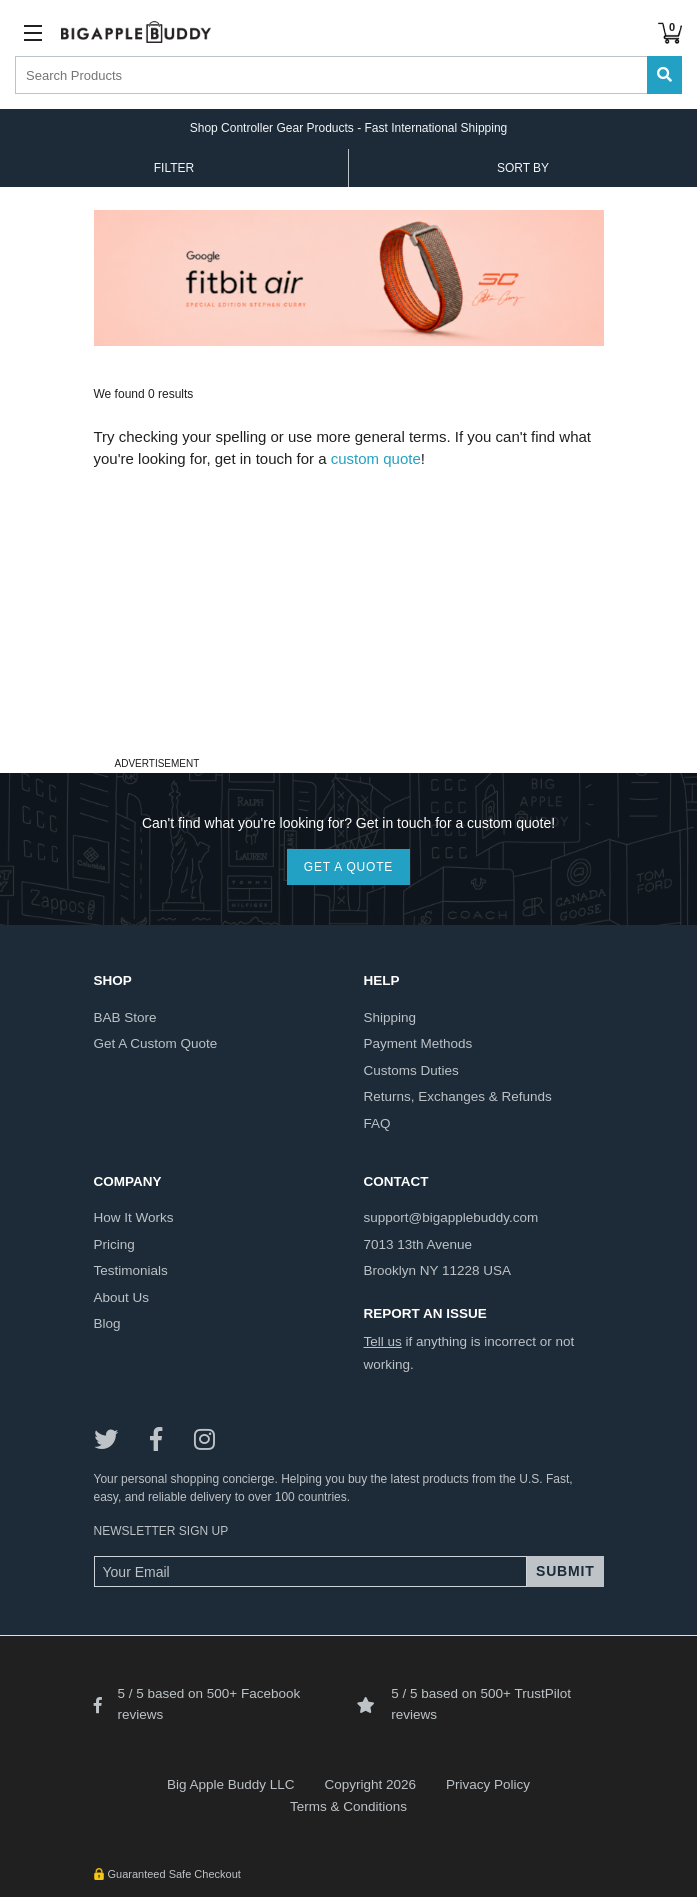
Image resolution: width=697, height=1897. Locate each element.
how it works (134, 1217)
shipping (390, 1017)
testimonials (131, 1270)
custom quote (376, 458)
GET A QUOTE (348, 867)
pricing (114, 1244)
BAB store (125, 1017)
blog (107, 1323)
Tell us (383, 1341)
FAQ (377, 1123)
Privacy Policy (488, 1784)
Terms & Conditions (348, 1806)
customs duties (411, 1070)
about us (122, 1297)
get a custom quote (156, 1043)
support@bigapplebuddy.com (451, 1217)
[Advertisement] (349, 611)
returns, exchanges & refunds (458, 1096)
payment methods (418, 1043)
